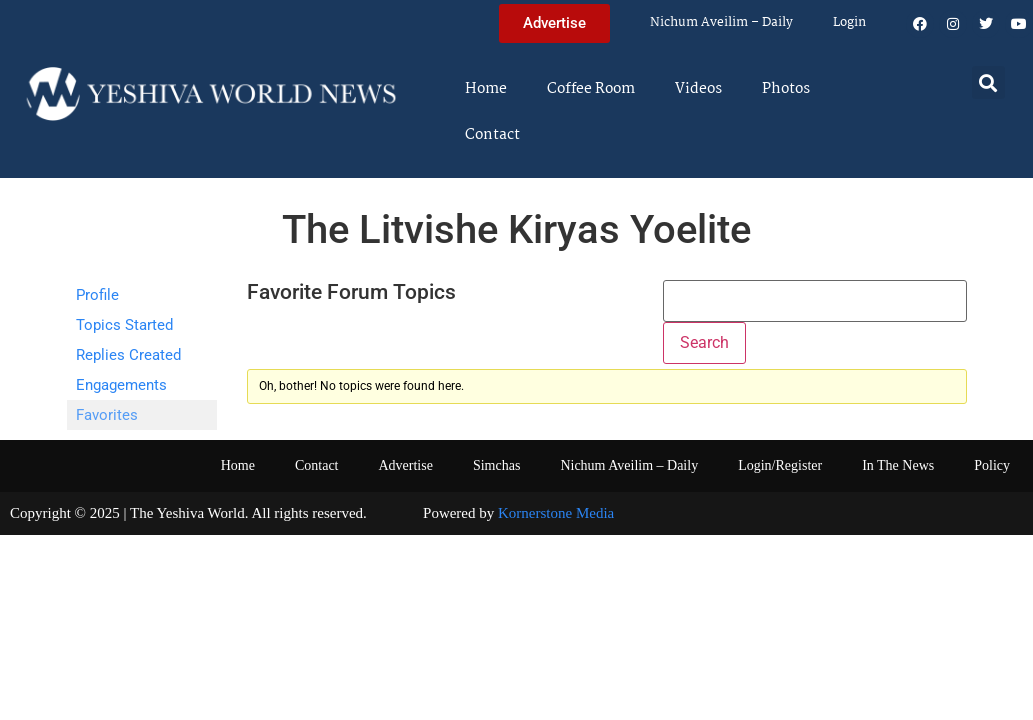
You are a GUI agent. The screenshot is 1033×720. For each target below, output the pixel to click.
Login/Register (780, 465)
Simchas (496, 465)
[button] (988, 82)
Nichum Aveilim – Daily (721, 22)
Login (849, 22)
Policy (992, 465)
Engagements (121, 385)
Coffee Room (591, 89)
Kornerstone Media (556, 513)
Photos (786, 89)
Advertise (405, 465)
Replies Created (128, 355)
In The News (898, 465)
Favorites (107, 415)
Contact (492, 135)
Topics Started (124, 325)
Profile (97, 295)
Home (486, 89)
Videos (698, 89)
